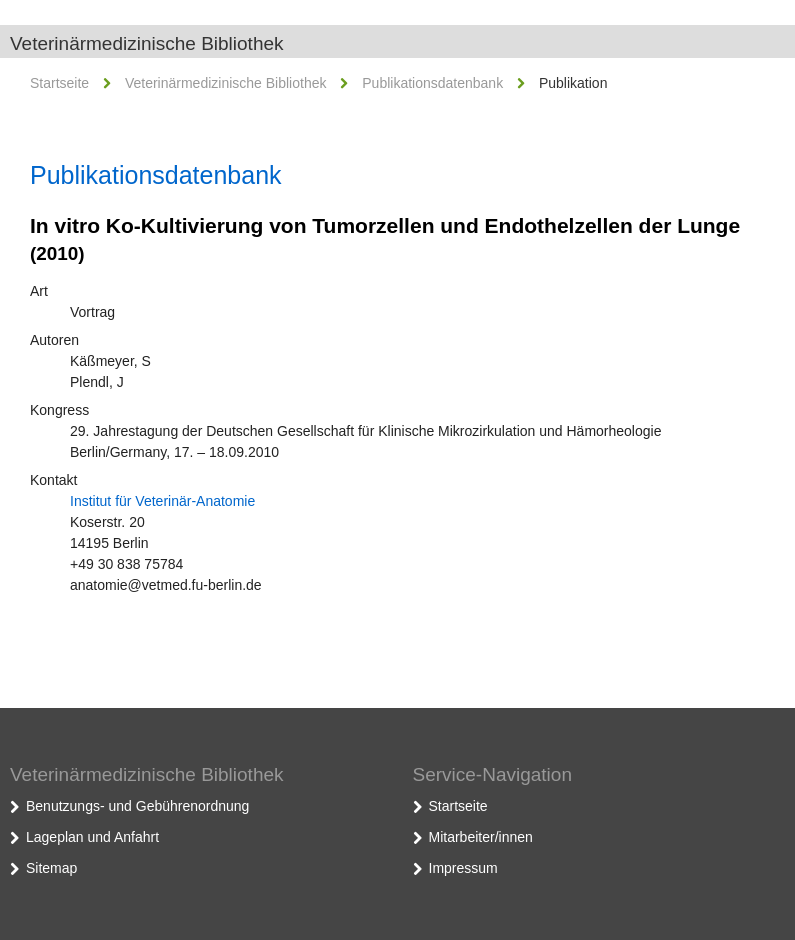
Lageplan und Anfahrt (92, 837)
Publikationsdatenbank (432, 83)
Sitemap (51, 868)
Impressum (463, 868)
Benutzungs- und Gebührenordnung (137, 806)
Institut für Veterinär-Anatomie (162, 501)
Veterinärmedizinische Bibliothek (147, 43)
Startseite (59, 83)
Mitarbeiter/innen (481, 837)
